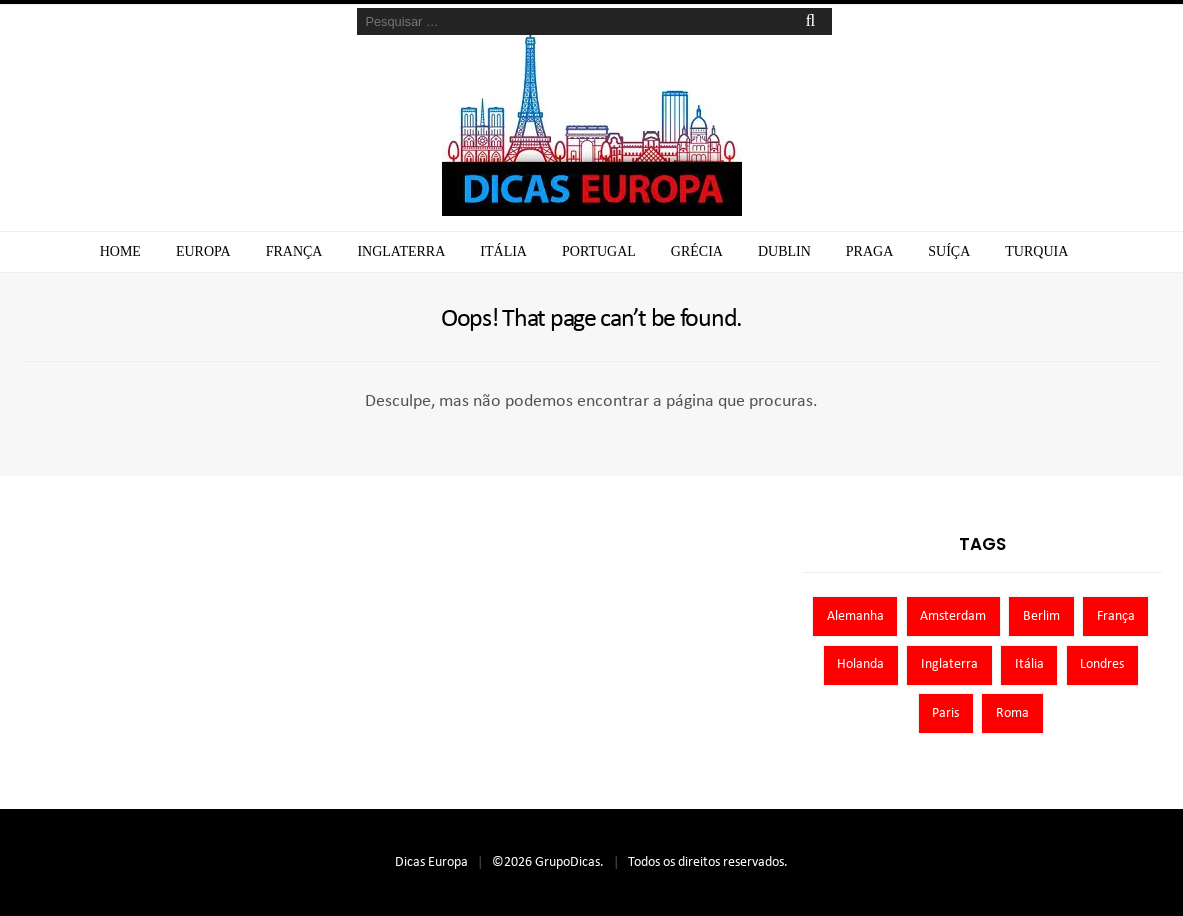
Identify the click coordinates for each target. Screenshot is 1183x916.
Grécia (697, 251)
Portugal (599, 251)
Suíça (949, 251)
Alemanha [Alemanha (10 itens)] (855, 616)
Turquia (1036, 251)
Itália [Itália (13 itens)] (1029, 664)
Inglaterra (401, 251)
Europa (203, 251)
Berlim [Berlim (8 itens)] (1041, 616)
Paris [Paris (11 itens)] (945, 713)
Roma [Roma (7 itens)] (1012, 713)
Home (120, 251)
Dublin (784, 251)
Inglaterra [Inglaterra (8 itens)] (949, 664)
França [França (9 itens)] (1116, 616)
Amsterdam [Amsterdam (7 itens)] (953, 616)
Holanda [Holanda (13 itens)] (860, 664)
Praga (869, 251)
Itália (503, 251)
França (294, 251)
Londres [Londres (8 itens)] (1102, 664)
